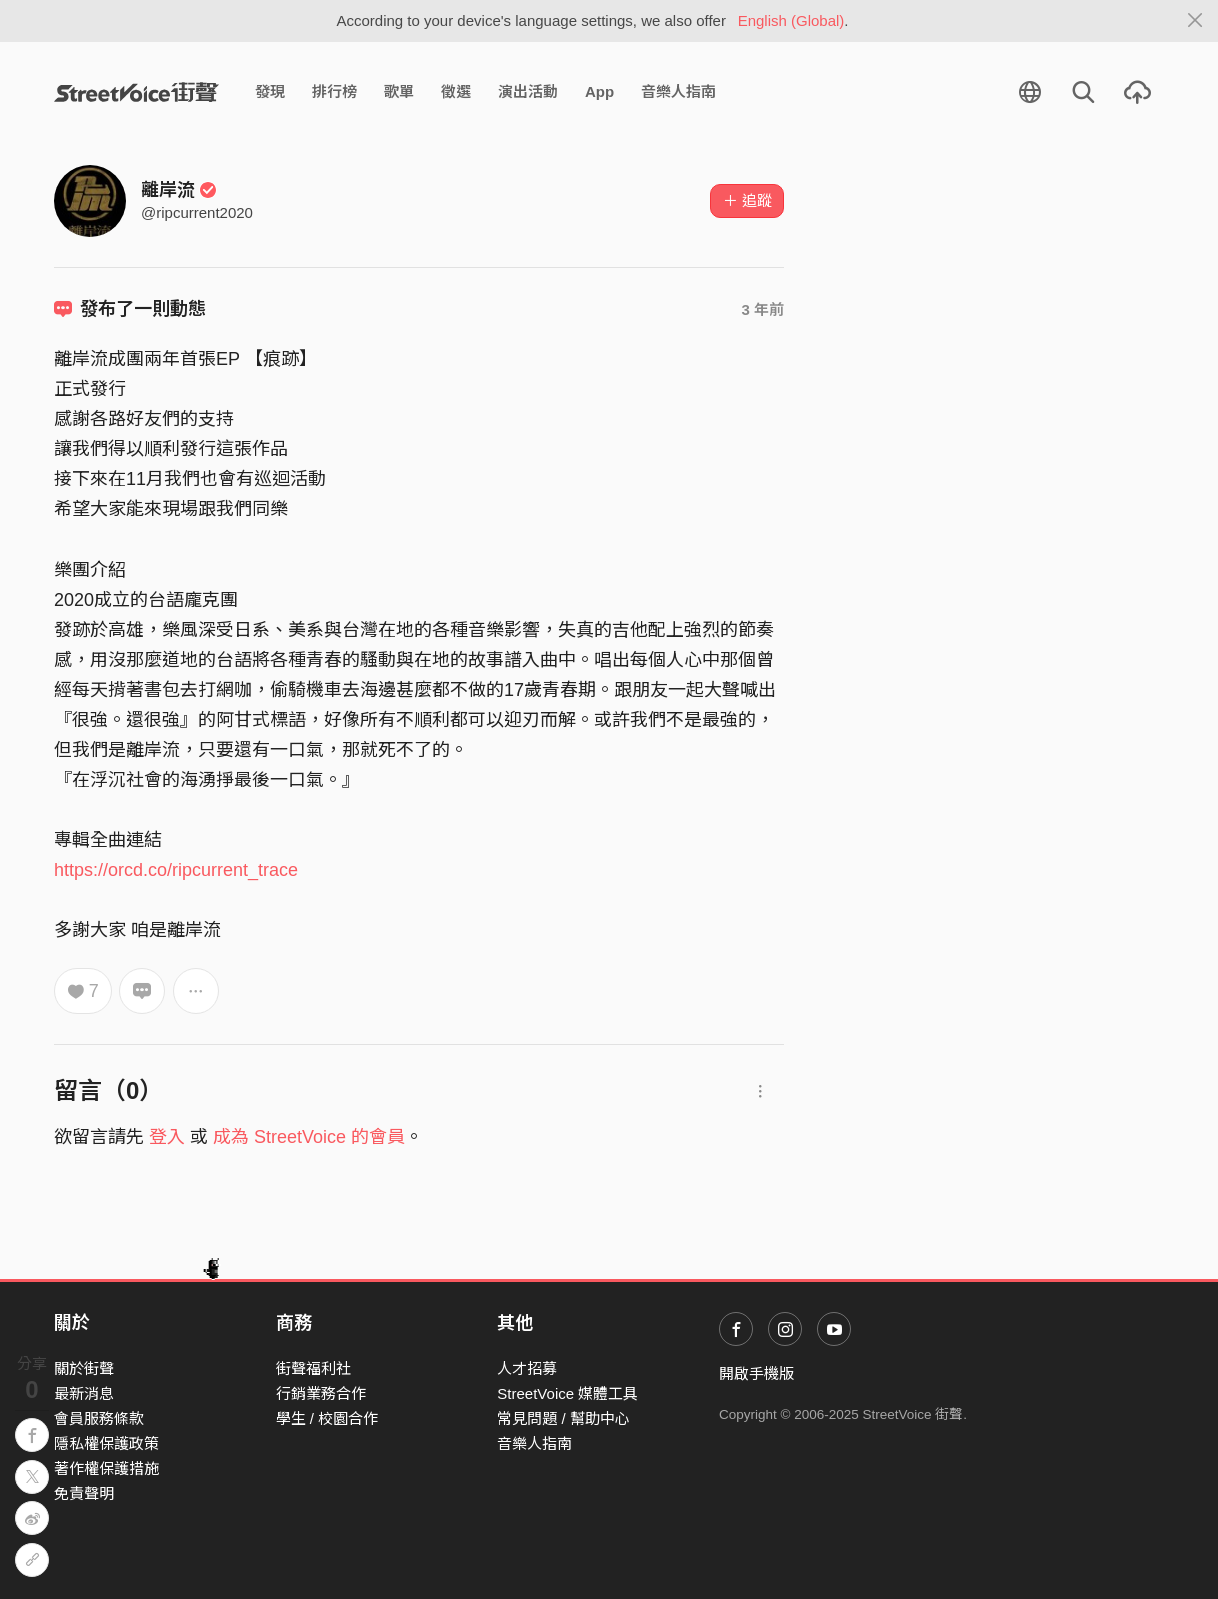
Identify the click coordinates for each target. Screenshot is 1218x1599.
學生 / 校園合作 (327, 1418)
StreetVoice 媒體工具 (567, 1393)
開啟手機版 (756, 1373)
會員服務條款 (99, 1418)
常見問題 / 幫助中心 (563, 1418)
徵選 (456, 91)
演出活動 (528, 91)
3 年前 (762, 309)
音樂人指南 (678, 91)
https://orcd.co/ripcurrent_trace (176, 870)
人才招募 (527, 1368)
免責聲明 (84, 1493)
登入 (167, 1137)
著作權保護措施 (106, 1468)
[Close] (1195, 21)
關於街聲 (84, 1368)
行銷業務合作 (321, 1393)
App (599, 91)
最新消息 (84, 1393)
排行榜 (334, 91)
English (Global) (791, 20)
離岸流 (179, 190)
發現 (270, 91)
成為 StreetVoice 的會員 (309, 1137)
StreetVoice (136, 92)
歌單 (399, 91)
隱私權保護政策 (106, 1443)
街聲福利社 (313, 1368)
